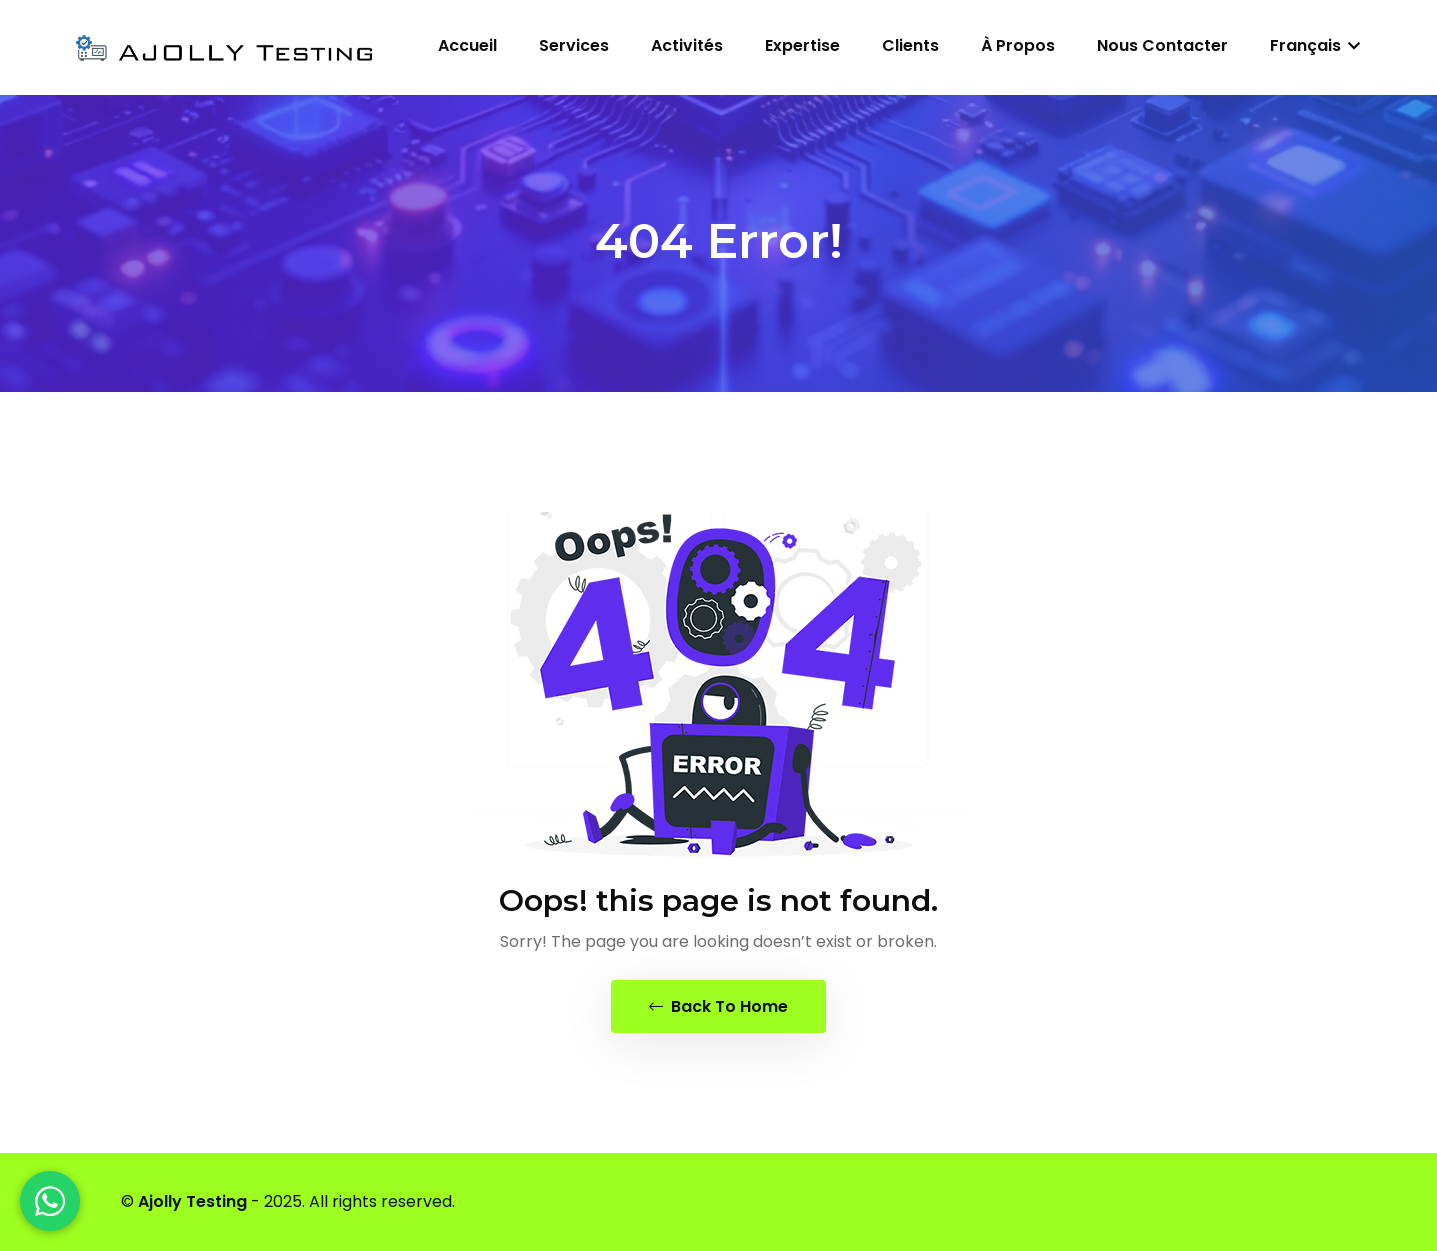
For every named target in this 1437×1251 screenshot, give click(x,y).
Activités (687, 45)
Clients (910, 45)
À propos (1018, 45)
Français (1315, 45)
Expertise (802, 45)
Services (574, 45)
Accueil (467, 45)
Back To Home (718, 1006)
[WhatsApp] (50, 1201)
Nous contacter (1162, 45)
